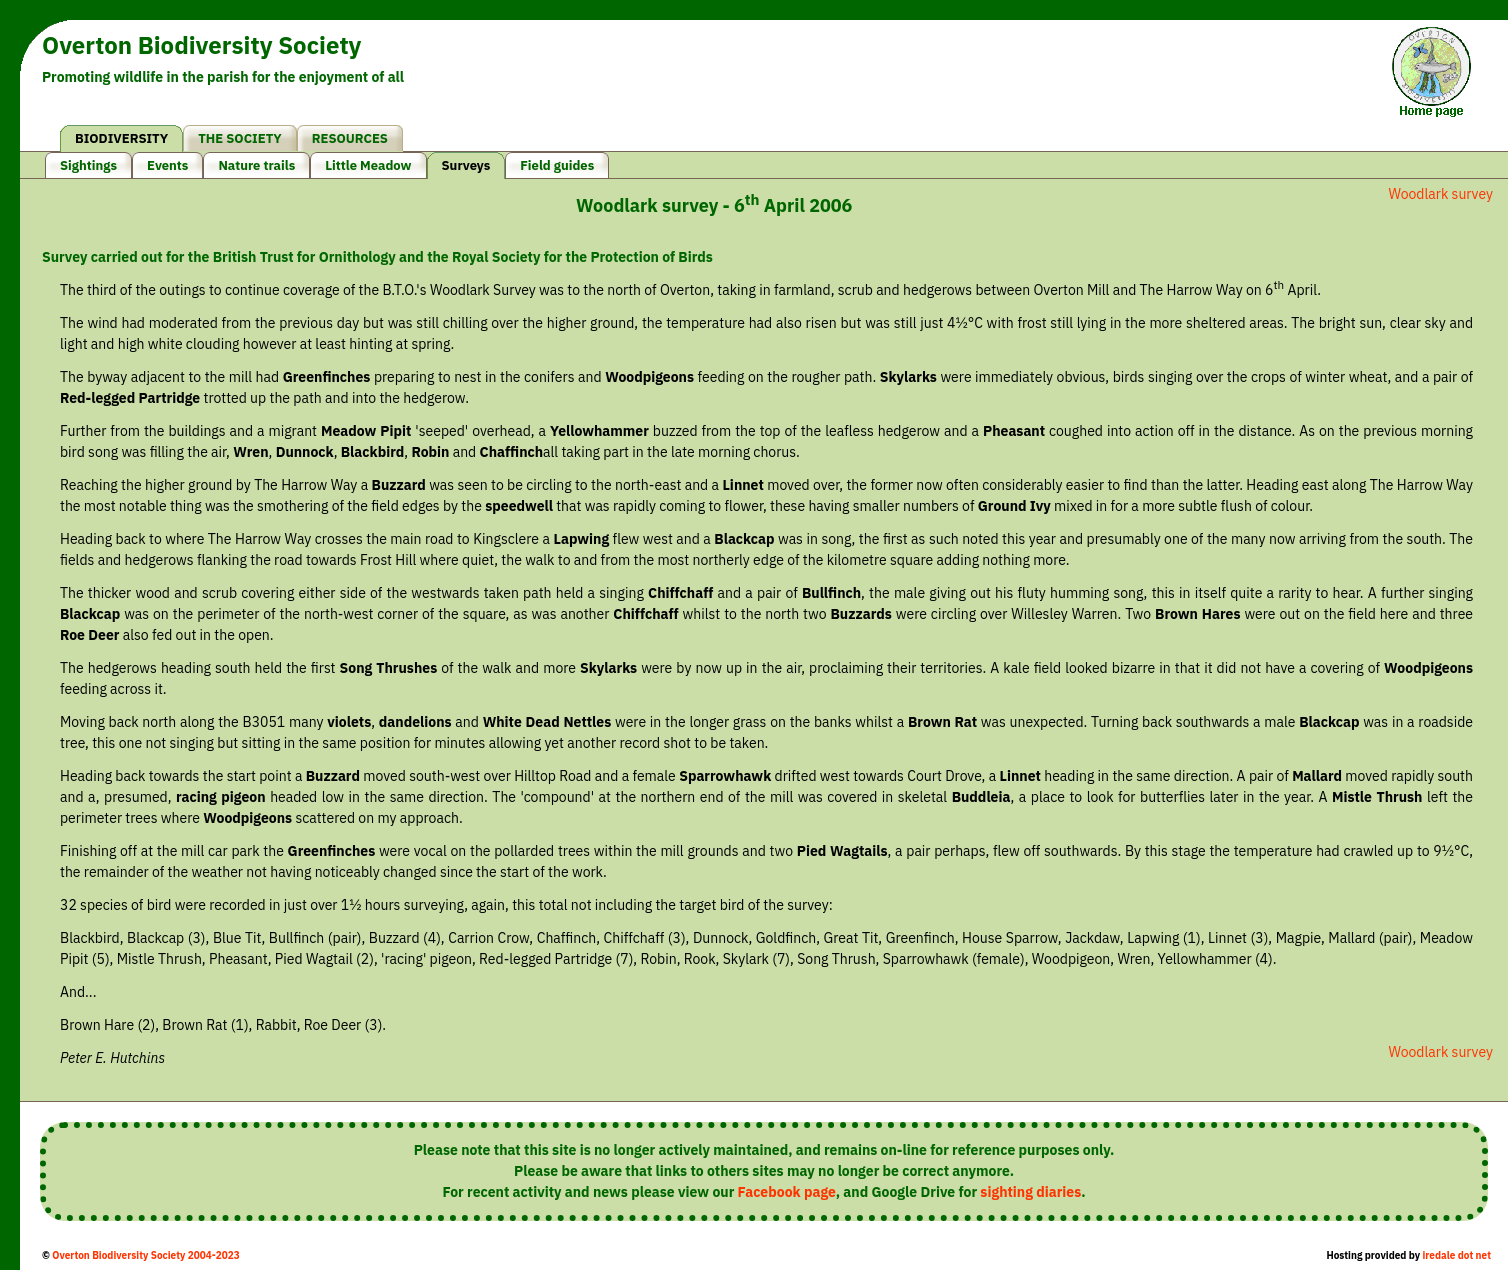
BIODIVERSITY (121, 138)
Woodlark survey (1440, 194)
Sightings (88, 165)
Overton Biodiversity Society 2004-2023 (145, 1255)
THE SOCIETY (240, 138)
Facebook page (787, 1192)
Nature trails (256, 165)
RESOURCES (350, 138)
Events (167, 165)
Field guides (557, 165)
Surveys (466, 165)
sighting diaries (1030, 1192)
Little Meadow (368, 165)
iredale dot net (1456, 1255)
